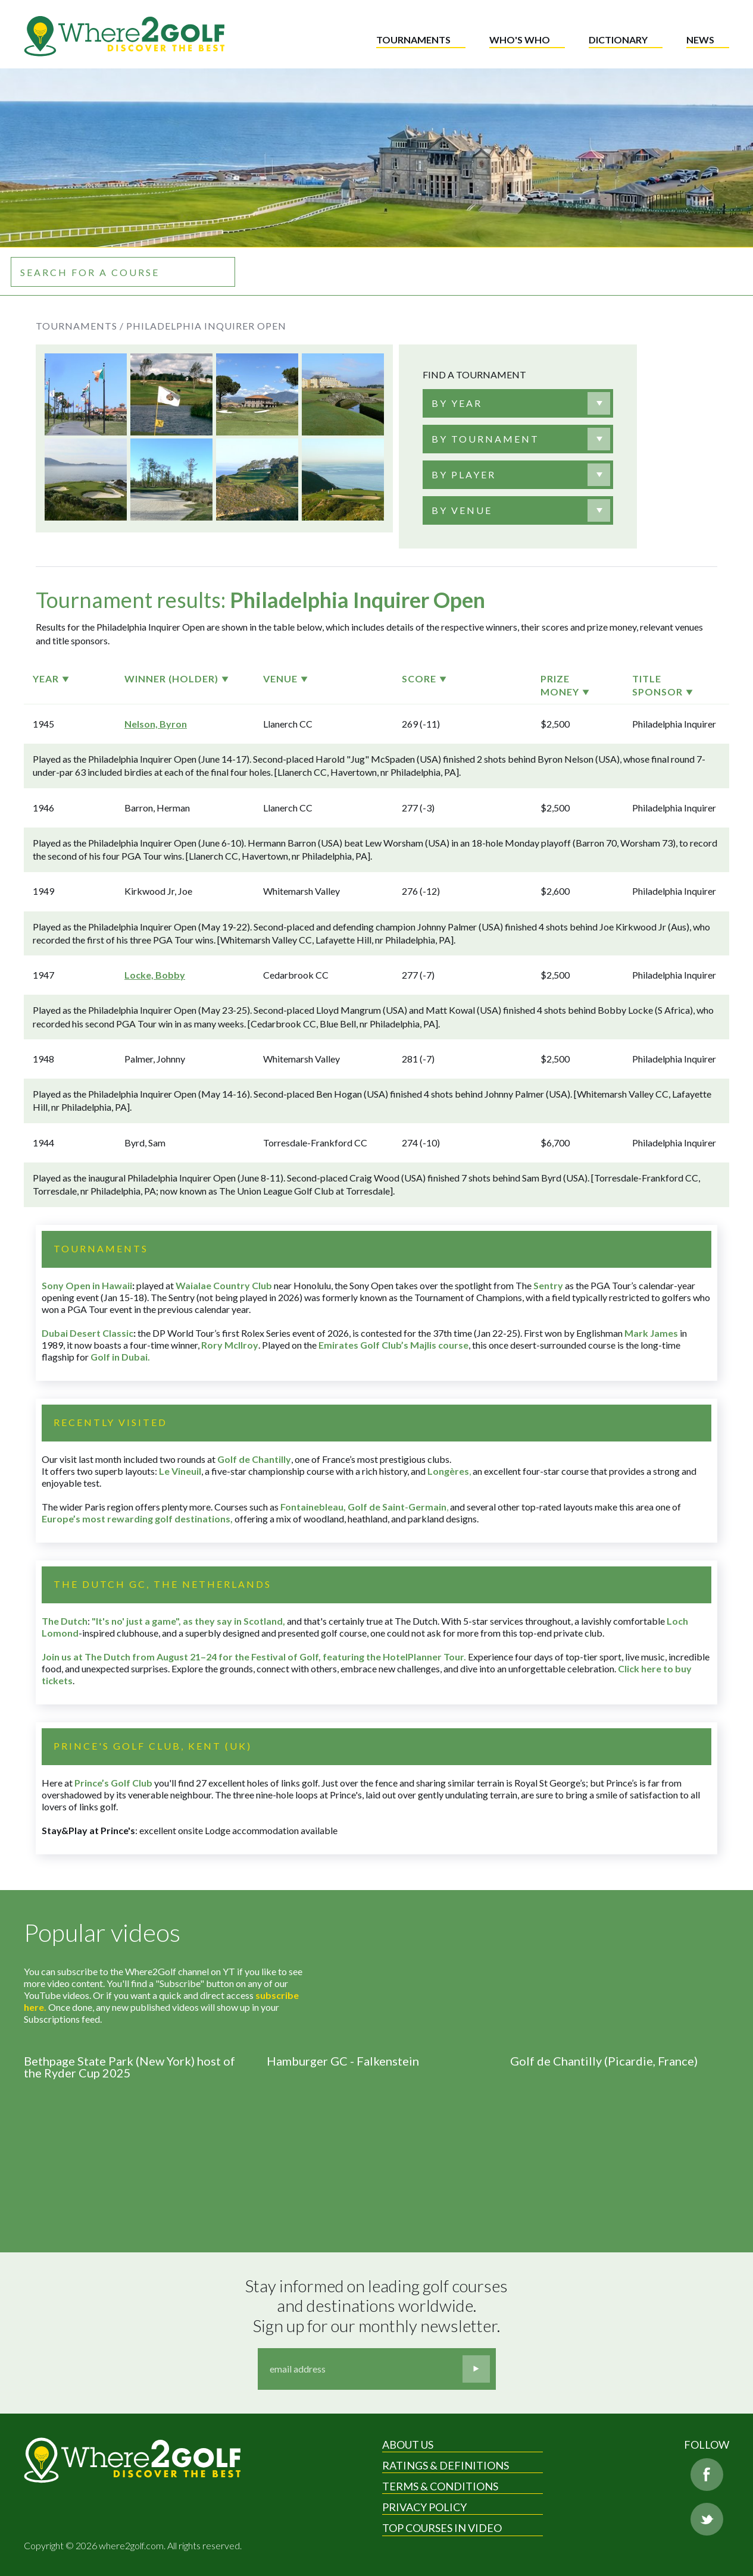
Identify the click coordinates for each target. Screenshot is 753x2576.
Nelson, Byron (155, 723)
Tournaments (413, 39)
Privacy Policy (424, 2507)
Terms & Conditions (440, 2486)
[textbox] (457, 403)
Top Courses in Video (442, 2527)
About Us (407, 2444)
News (700, 39)
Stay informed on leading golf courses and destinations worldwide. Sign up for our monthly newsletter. (378, 2306)
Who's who (519, 39)
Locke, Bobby (154, 974)
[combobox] (518, 403)
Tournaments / (80, 325)
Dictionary (618, 39)
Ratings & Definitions (445, 2465)
